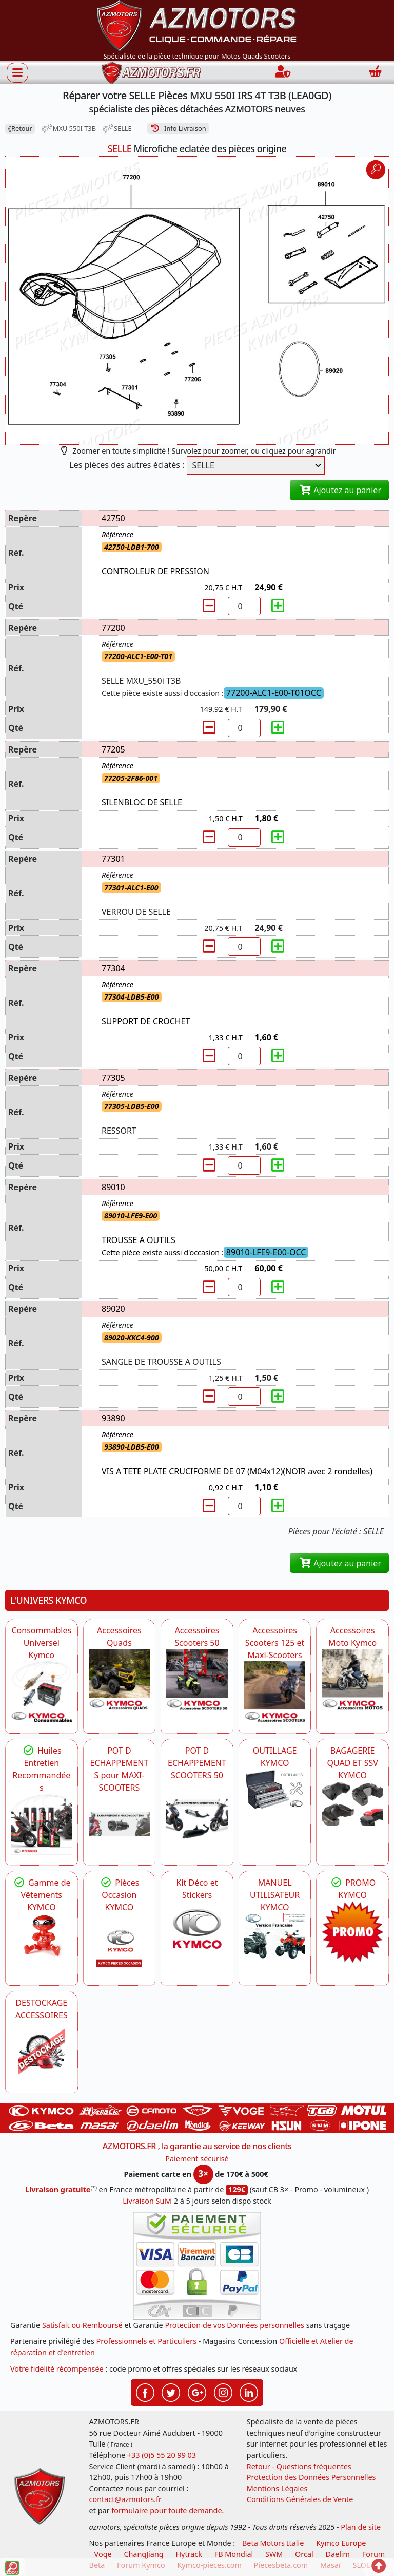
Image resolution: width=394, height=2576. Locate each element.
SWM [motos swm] (274, 2554)
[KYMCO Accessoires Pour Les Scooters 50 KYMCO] (197, 1679)
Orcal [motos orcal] (304, 2554)
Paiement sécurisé (197, 2159)
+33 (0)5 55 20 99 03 (161, 2455)
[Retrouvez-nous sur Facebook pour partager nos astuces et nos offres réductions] (145, 2391)
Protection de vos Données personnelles (234, 2325)
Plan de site (361, 2527)
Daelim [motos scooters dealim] (337, 2554)
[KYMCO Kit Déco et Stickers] (197, 1932)
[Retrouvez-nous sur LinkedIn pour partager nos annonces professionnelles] (249, 2391)
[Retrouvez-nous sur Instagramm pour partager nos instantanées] (223, 2391)
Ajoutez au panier (339, 490)
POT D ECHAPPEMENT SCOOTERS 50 (197, 1763)
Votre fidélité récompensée (57, 2369)
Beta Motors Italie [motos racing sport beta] (273, 2543)
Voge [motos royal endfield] (103, 2554)
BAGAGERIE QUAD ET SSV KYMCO (352, 1763)
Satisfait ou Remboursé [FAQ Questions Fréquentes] (82, 2325)
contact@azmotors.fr (125, 2499)
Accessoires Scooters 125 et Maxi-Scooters (274, 1643)
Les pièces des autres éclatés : (126, 465)
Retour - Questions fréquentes (299, 2466)
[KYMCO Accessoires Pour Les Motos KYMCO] (352, 1679)
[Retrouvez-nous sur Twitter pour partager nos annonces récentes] (171, 2391)
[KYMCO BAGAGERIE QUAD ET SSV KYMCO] (352, 1803)
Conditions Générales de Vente (300, 2499)
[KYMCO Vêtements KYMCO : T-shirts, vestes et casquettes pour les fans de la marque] (41, 1936)
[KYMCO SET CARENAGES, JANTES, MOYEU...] (352, 1932)
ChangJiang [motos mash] (143, 2554)
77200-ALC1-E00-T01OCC (273, 693)
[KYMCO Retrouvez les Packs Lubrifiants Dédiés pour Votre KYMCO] (41, 1824)
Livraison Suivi (147, 2201)
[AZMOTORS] (41, 2052)
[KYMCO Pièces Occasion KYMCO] (119, 1944)
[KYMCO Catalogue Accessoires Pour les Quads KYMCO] (119, 1679)
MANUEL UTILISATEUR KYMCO (275, 1895)
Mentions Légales (277, 2488)
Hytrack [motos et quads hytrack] (188, 2554)
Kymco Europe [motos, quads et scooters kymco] (341, 2543)
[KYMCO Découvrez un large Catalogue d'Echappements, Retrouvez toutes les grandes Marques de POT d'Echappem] (197, 1812)
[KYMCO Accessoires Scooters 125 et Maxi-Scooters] (275, 1692)
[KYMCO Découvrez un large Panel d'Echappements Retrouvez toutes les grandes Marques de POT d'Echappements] (119, 1824)
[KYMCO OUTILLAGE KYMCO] (275, 1789)
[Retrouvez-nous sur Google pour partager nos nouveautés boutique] (197, 2391)
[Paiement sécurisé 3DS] (197, 2266)
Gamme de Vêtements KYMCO (41, 1895)
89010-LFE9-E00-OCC (266, 1252)
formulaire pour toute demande (166, 2510)
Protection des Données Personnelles (311, 2477)
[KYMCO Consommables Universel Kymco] (41, 1692)
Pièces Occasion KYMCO (119, 1895)
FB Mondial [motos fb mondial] (233, 2554)
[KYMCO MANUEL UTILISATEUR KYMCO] (275, 1936)
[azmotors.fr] (151, 72)
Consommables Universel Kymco (42, 1643)
